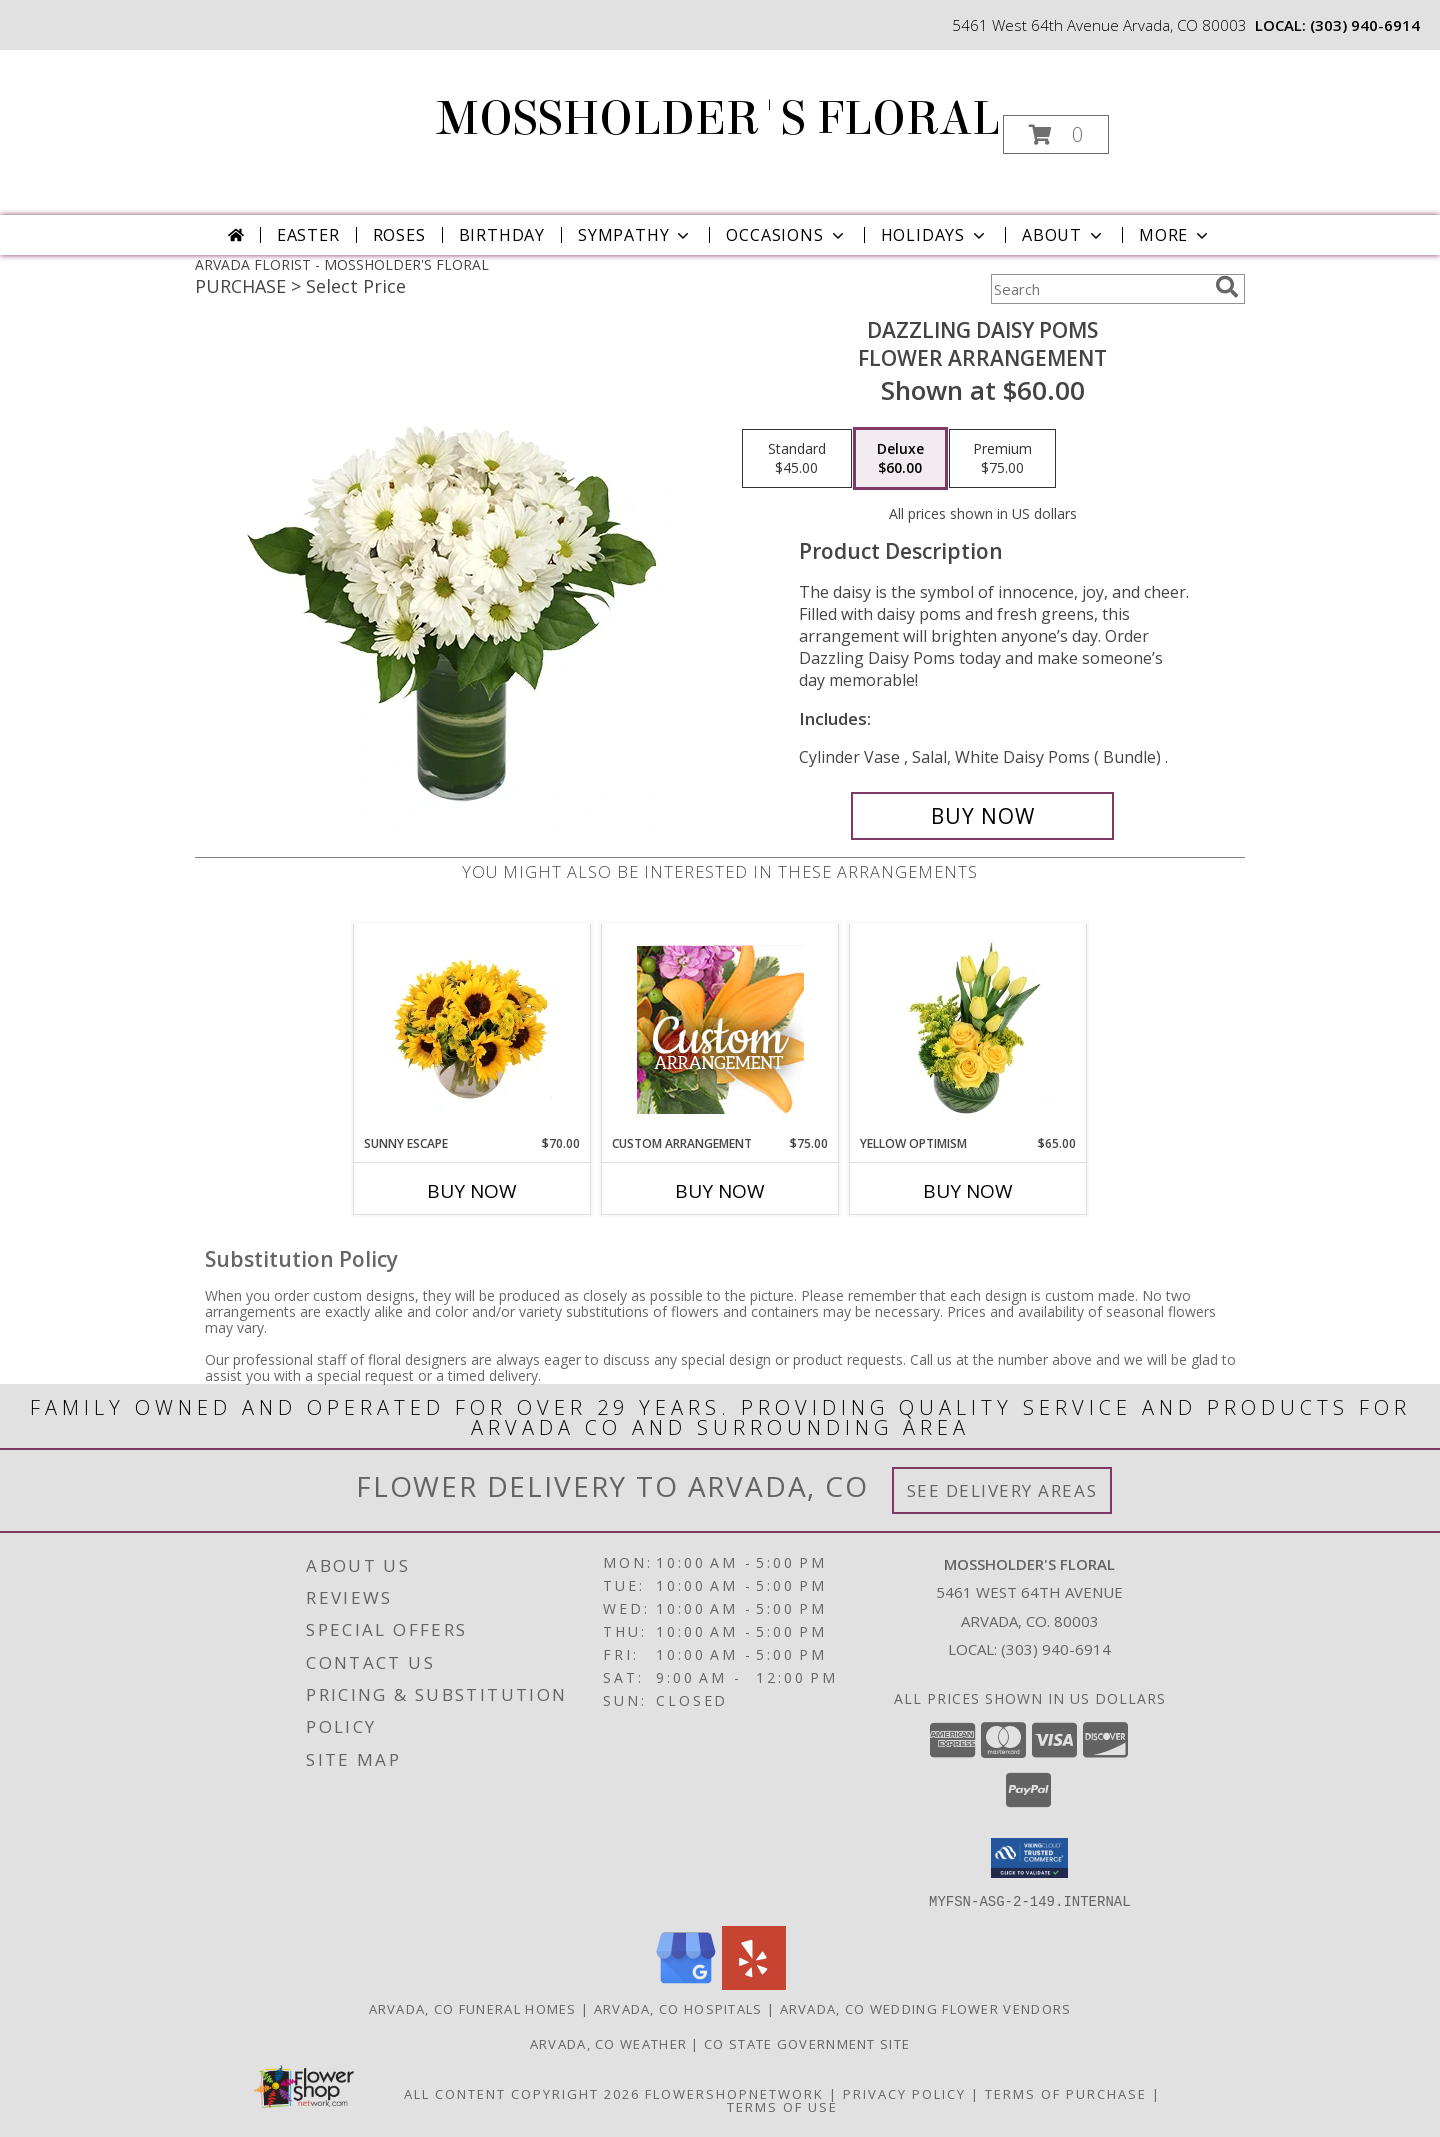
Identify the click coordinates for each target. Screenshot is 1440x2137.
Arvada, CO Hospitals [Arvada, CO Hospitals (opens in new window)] (678, 2008)
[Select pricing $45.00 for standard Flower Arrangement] (797, 459)
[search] (1227, 287)
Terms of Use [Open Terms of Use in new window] (782, 2106)
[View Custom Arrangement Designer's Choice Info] (720, 1029)
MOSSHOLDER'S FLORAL (718, 119)
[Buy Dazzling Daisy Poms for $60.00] (982, 816)
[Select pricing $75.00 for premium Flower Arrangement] (1002, 459)
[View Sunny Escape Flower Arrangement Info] (472, 1029)
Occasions (786, 235)
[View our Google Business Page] (686, 1983)
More (1175, 235)
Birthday (502, 235)
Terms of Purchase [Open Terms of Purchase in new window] (1066, 2093)
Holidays (935, 235)
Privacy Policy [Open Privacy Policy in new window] (904, 2093)
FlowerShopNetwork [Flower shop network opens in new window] (734, 2093)
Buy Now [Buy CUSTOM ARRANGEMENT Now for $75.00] (720, 1191)
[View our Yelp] (754, 1983)
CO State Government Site (807, 2043)
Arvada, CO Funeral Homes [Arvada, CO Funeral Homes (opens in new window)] (473, 2008)
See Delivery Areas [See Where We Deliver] (1002, 1490)
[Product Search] (1099, 289)
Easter (308, 235)
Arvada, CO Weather (608, 2043)
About (1064, 235)
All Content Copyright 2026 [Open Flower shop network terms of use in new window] (522, 2093)
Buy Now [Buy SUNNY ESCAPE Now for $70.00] (472, 1191)
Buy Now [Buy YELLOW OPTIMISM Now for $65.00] (968, 1191)
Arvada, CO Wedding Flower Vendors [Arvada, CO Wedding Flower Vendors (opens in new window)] (926, 2008)
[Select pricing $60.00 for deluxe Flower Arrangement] (900, 459)
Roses (399, 235)
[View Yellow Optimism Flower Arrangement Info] (968, 1029)
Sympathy (635, 235)
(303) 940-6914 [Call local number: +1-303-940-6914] (1365, 25)
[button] (1056, 134)
